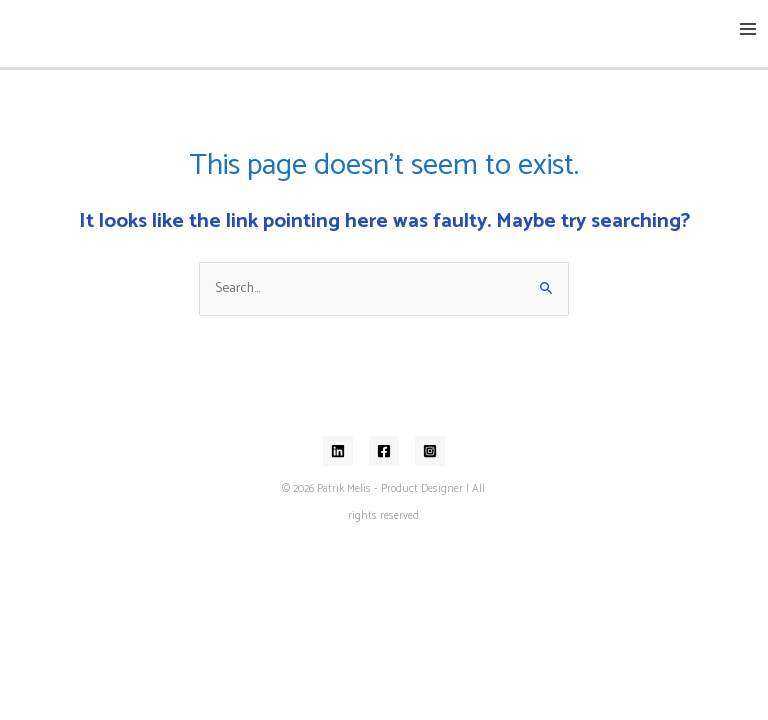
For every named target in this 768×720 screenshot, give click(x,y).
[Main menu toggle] (748, 29)
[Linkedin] (338, 451)
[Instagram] (430, 451)
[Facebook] (384, 451)
